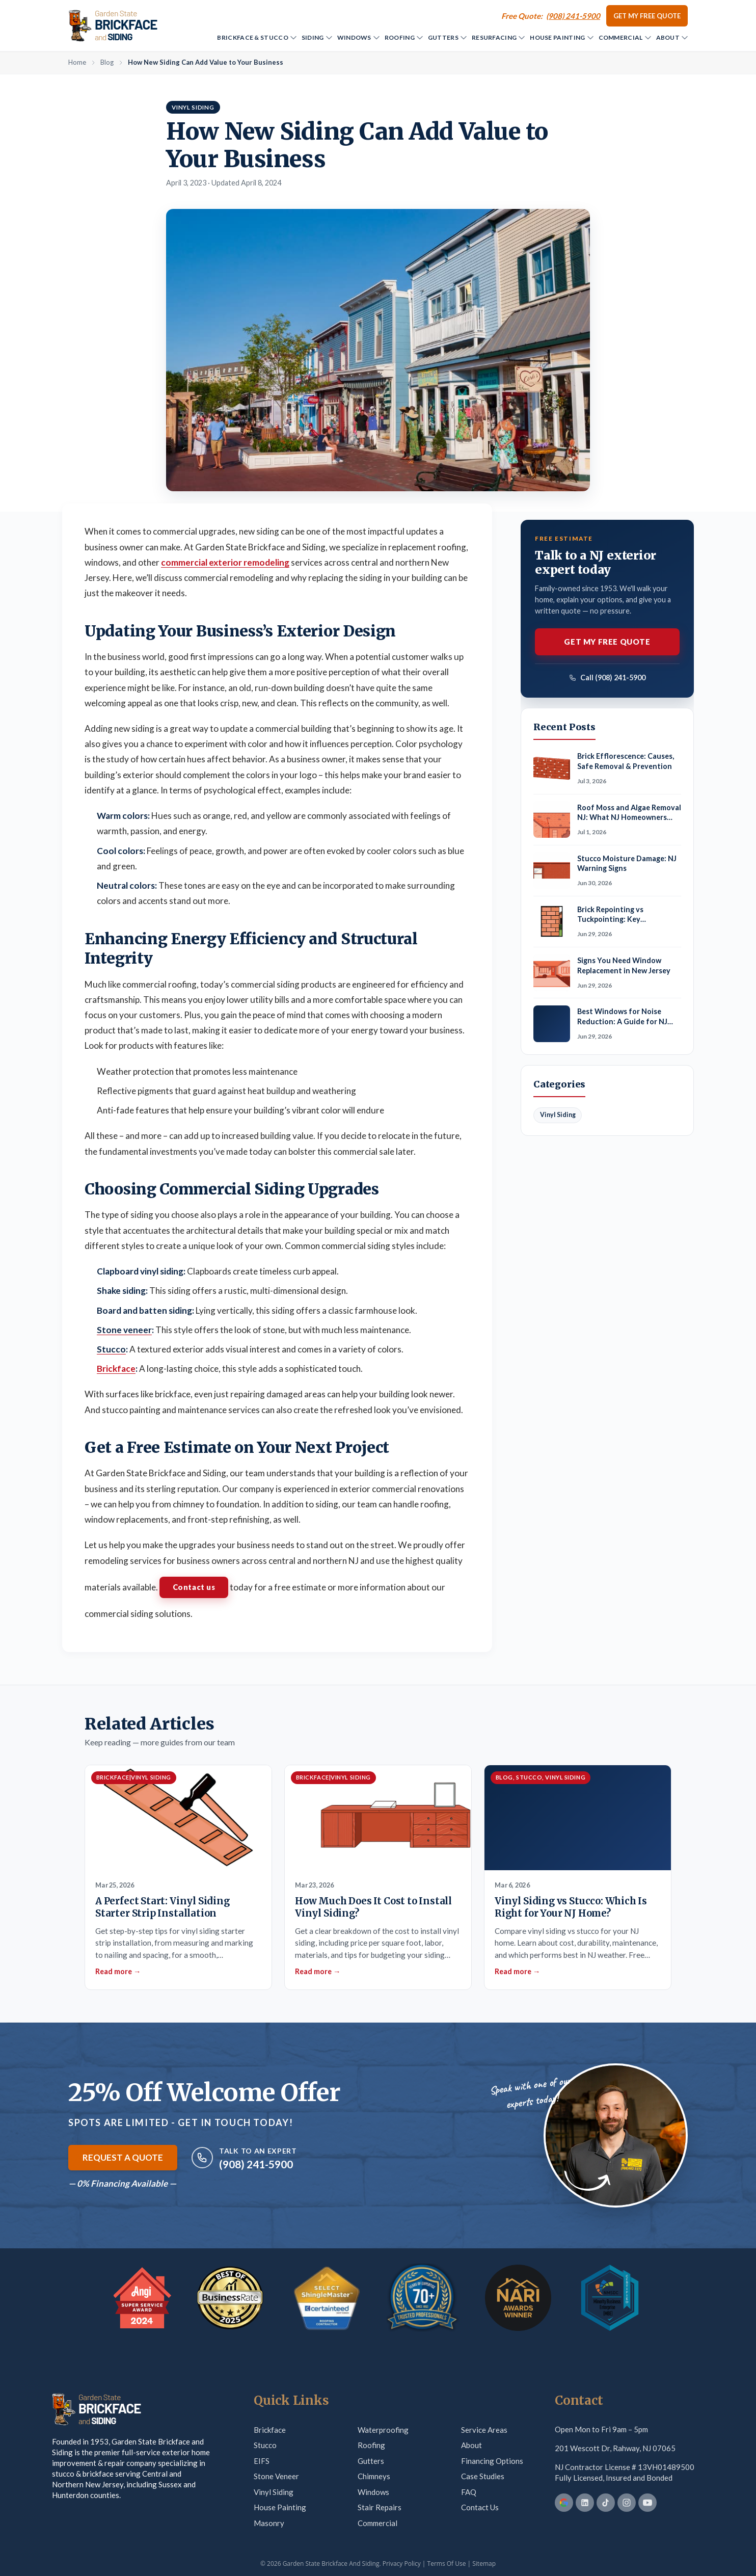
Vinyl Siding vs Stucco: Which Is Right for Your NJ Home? (571, 1907)
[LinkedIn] (585, 2502)
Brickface (116, 1368)
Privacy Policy (402, 2563)
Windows (358, 37)
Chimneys (374, 2476)
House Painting (561, 37)
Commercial (625, 37)
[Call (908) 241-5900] (550, 16)
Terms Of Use (446, 2563)
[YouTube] (647, 2502)
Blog (107, 62)
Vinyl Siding (273, 2492)
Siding (317, 37)
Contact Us (480, 2507)
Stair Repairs (379, 2507)
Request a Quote (123, 2157)
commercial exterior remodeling (225, 562)
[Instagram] (626, 2502)
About (672, 37)
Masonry (269, 2523)
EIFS (261, 2460)
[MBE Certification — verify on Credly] (610, 2298)
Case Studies (482, 2476)
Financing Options (492, 2460)
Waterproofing (383, 2429)
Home (77, 62)
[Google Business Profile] (564, 2502)
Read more (118, 1971)
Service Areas (484, 2429)
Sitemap (484, 2563)
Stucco (265, 2445)
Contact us (194, 1586)
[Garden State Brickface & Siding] (112, 25)
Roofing (404, 37)
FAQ (468, 2492)
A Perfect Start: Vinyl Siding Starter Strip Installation (162, 1907)
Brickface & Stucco (256, 37)
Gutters (447, 37)
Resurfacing (498, 37)
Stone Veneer (276, 2476)
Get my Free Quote (647, 16)
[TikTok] (606, 2502)
